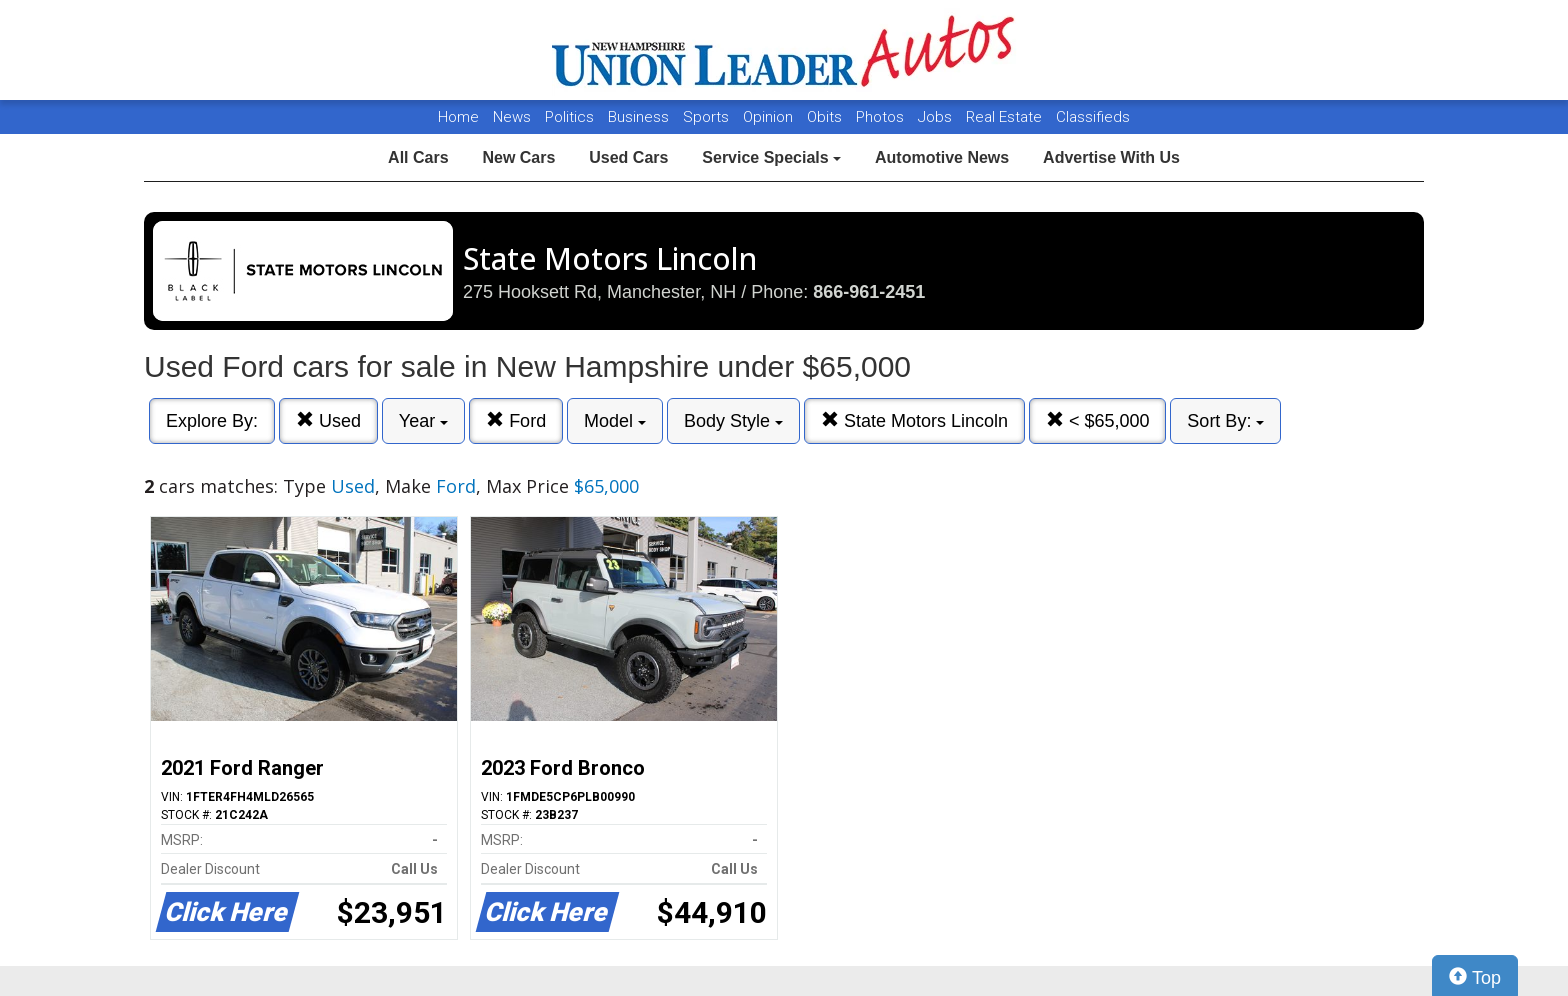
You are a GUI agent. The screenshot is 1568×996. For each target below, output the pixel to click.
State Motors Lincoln (914, 420)
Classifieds (1093, 117)
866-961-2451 (869, 292)
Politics (569, 117)
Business (640, 117)
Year (423, 421)
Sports (708, 117)
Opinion (770, 117)
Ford (516, 420)
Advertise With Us (1111, 157)
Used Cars (628, 157)
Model (615, 421)
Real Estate (1006, 117)
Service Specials (771, 157)
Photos (882, 117)
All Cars (418, 157)
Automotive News (942, 157)
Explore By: (212, 421)
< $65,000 (1098, 420)
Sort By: (1225, 421)
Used (328, 420)
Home (458, 117)
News (512, 117)
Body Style (733, 421)
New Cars (518, 157)
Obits (826, 117)
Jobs (937, 117)
